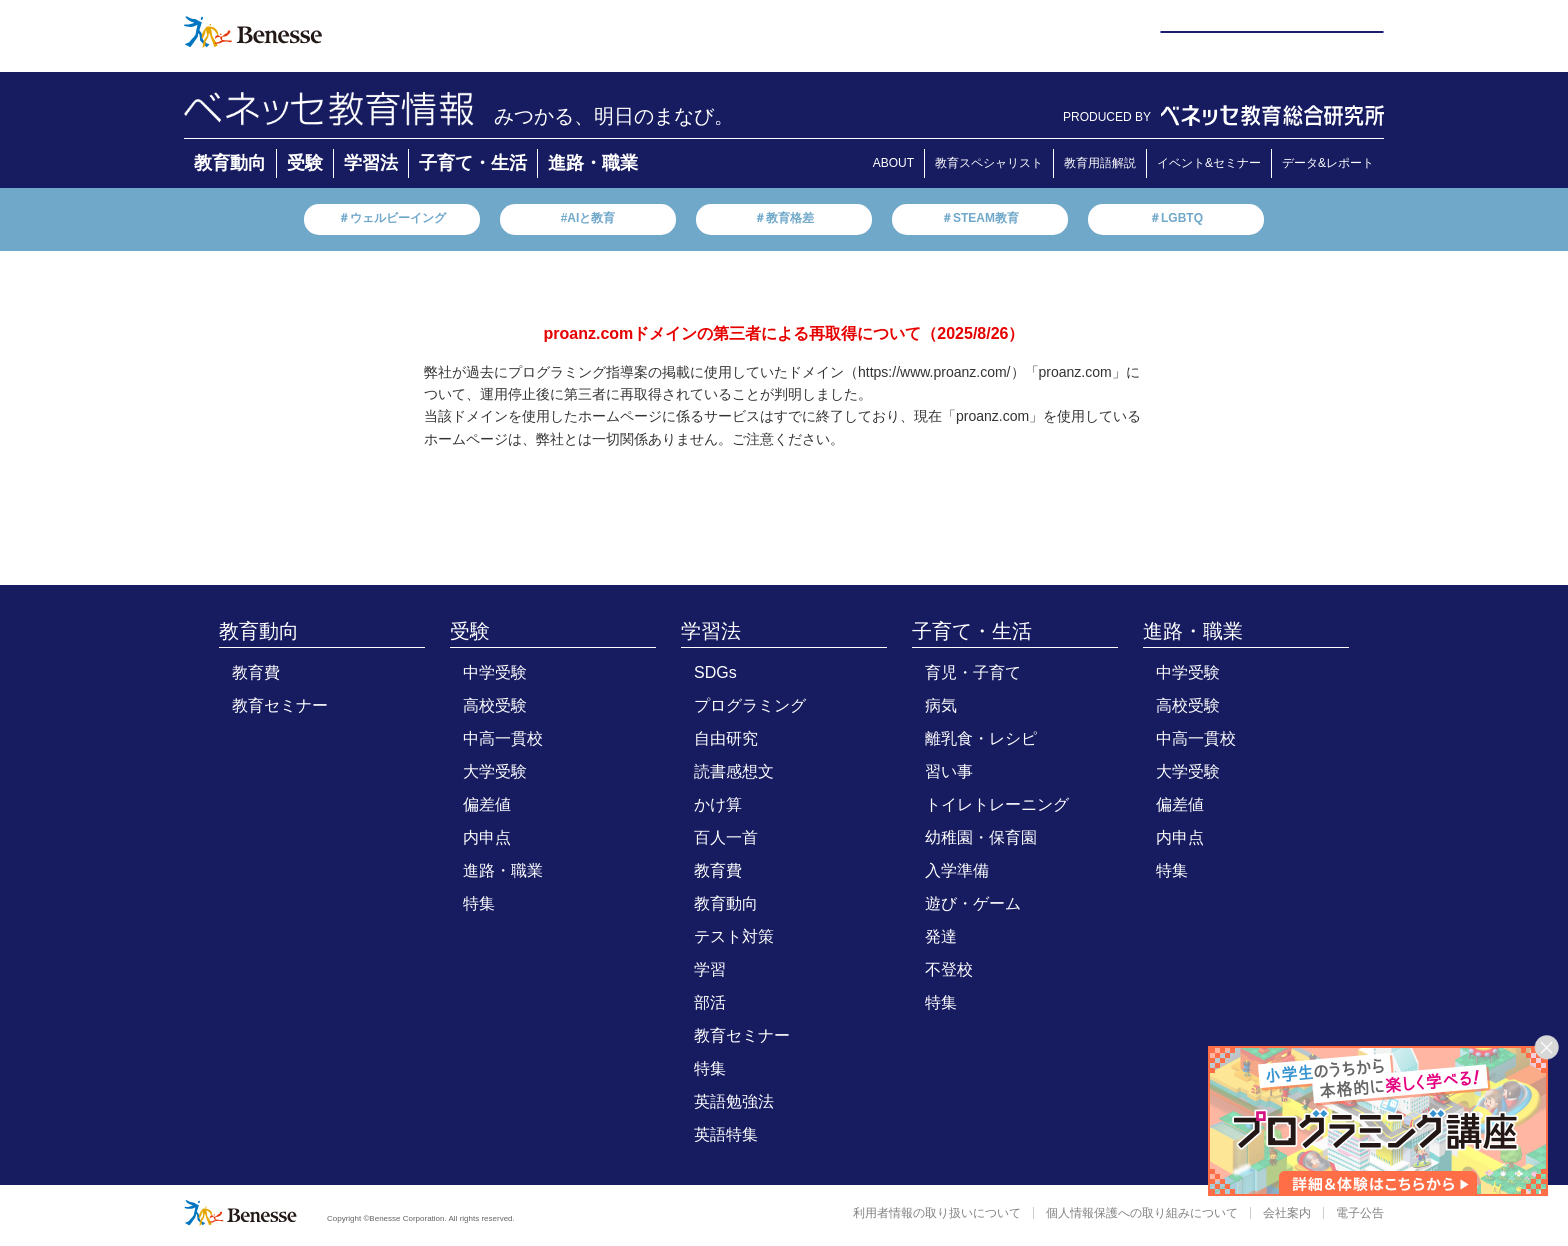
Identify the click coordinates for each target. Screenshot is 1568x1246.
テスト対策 (734, 936)
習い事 (949, 771)
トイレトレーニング (997, 804)
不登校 (949, 969)
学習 (710, 969)
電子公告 (1360, 1213)
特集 (479, 903)
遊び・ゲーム (973, 903)
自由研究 (726, 738)
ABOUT (893, 163)
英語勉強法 (734, 1101)
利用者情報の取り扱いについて (937, 1213)
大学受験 (495, 771)
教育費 (256, 672)
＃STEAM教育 (980, 218)
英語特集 (726, 1134)
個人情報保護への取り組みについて (1142, 1213)
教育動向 (230, 163)
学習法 (371, 163)
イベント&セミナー (1209, 163)
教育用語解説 (1100, 163)
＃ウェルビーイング (392, 218)
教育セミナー (280, 705)
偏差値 (487, 804)
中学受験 (495, 672)
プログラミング (750, 705)
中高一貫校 (503, 738)
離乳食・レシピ (981, 738)
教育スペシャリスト (989, 163)
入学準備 (957, 870)
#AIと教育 (588, 218)
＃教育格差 (784, 218)
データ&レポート (1328, 163)
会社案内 (1287, 1213)
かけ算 (718, 804)
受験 (305, 163)
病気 (941, 705)
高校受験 (495, 705)
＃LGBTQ (1176, 218)
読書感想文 (734, 771)
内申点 (487, 837)
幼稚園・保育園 (981, 837)
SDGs (715, 672)
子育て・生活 (473, 163)
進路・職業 (593, 163)
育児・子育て (973, 672)
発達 (941, 936)
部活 (710, 1002)
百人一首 (726, 837)
